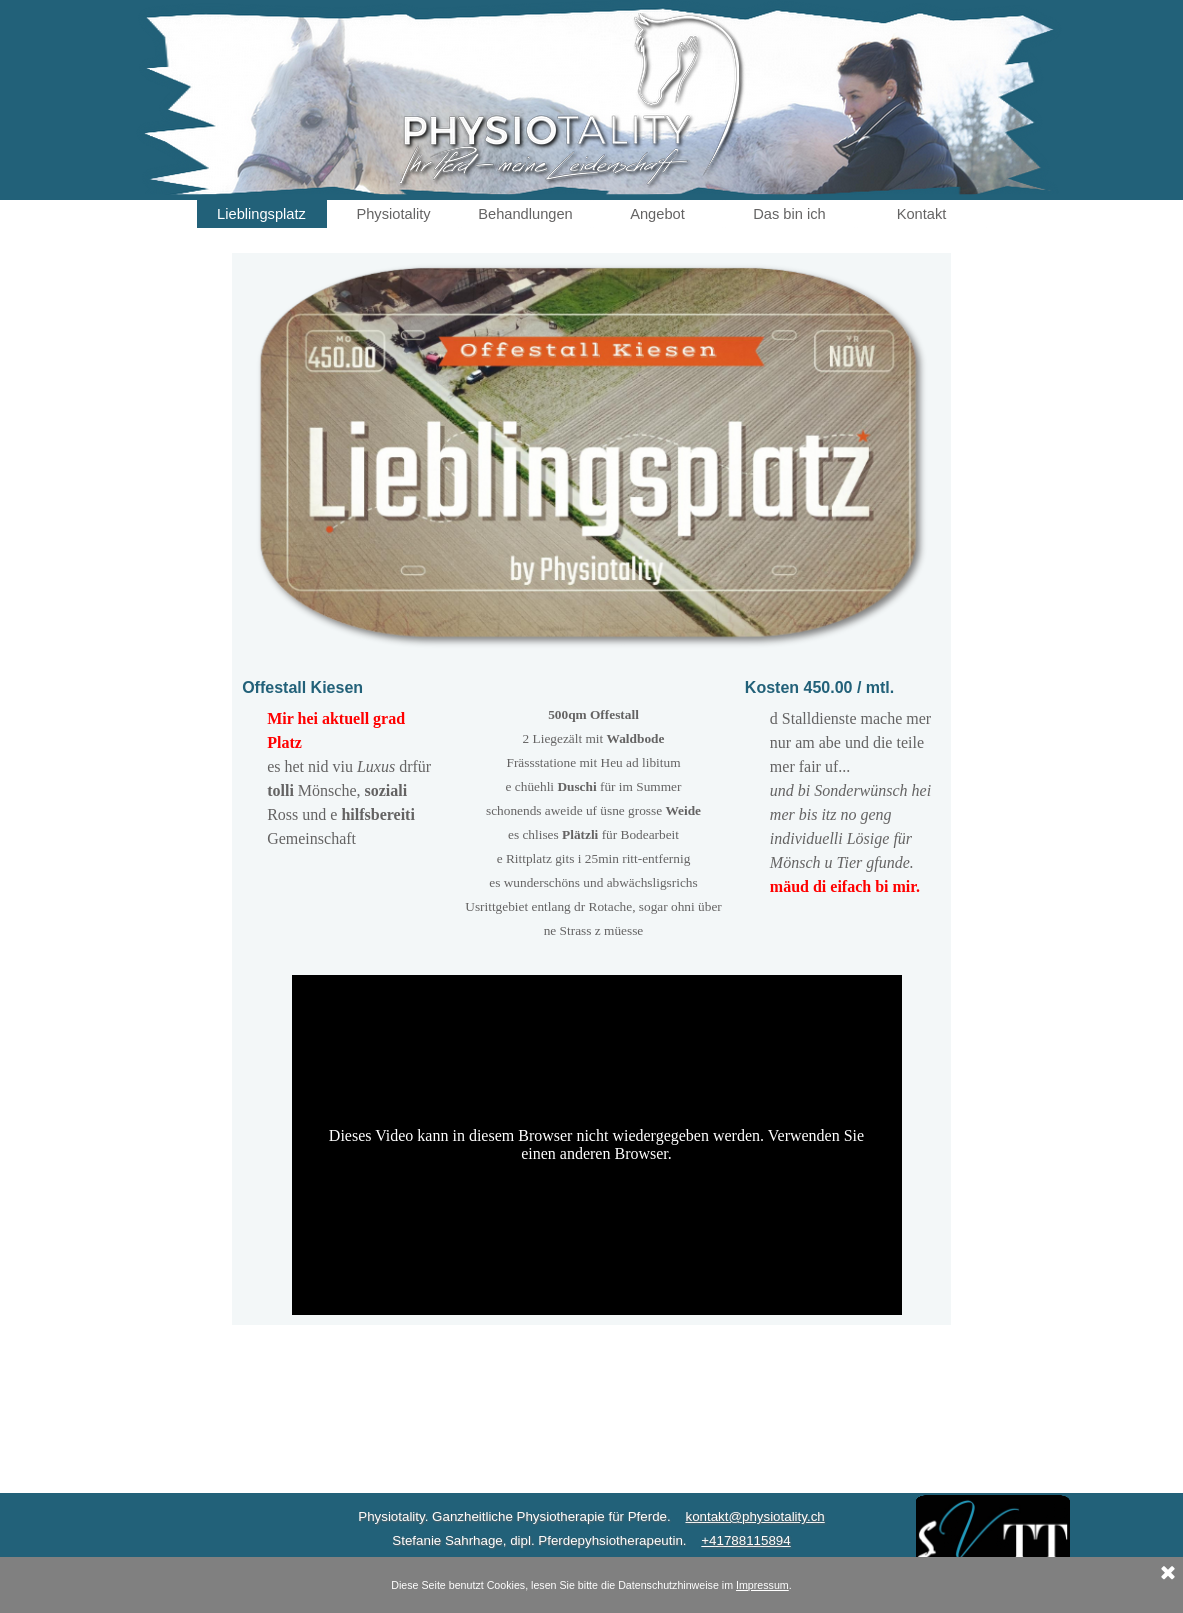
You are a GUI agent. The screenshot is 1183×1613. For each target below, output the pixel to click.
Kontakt (922, 214)
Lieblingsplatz (261, 214)
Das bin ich (789, 214)
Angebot (657, 214)
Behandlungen (525, 214)
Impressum (762, 1585)
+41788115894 (745, 1540)
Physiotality (393, 214)
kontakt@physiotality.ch (754, 1516)
